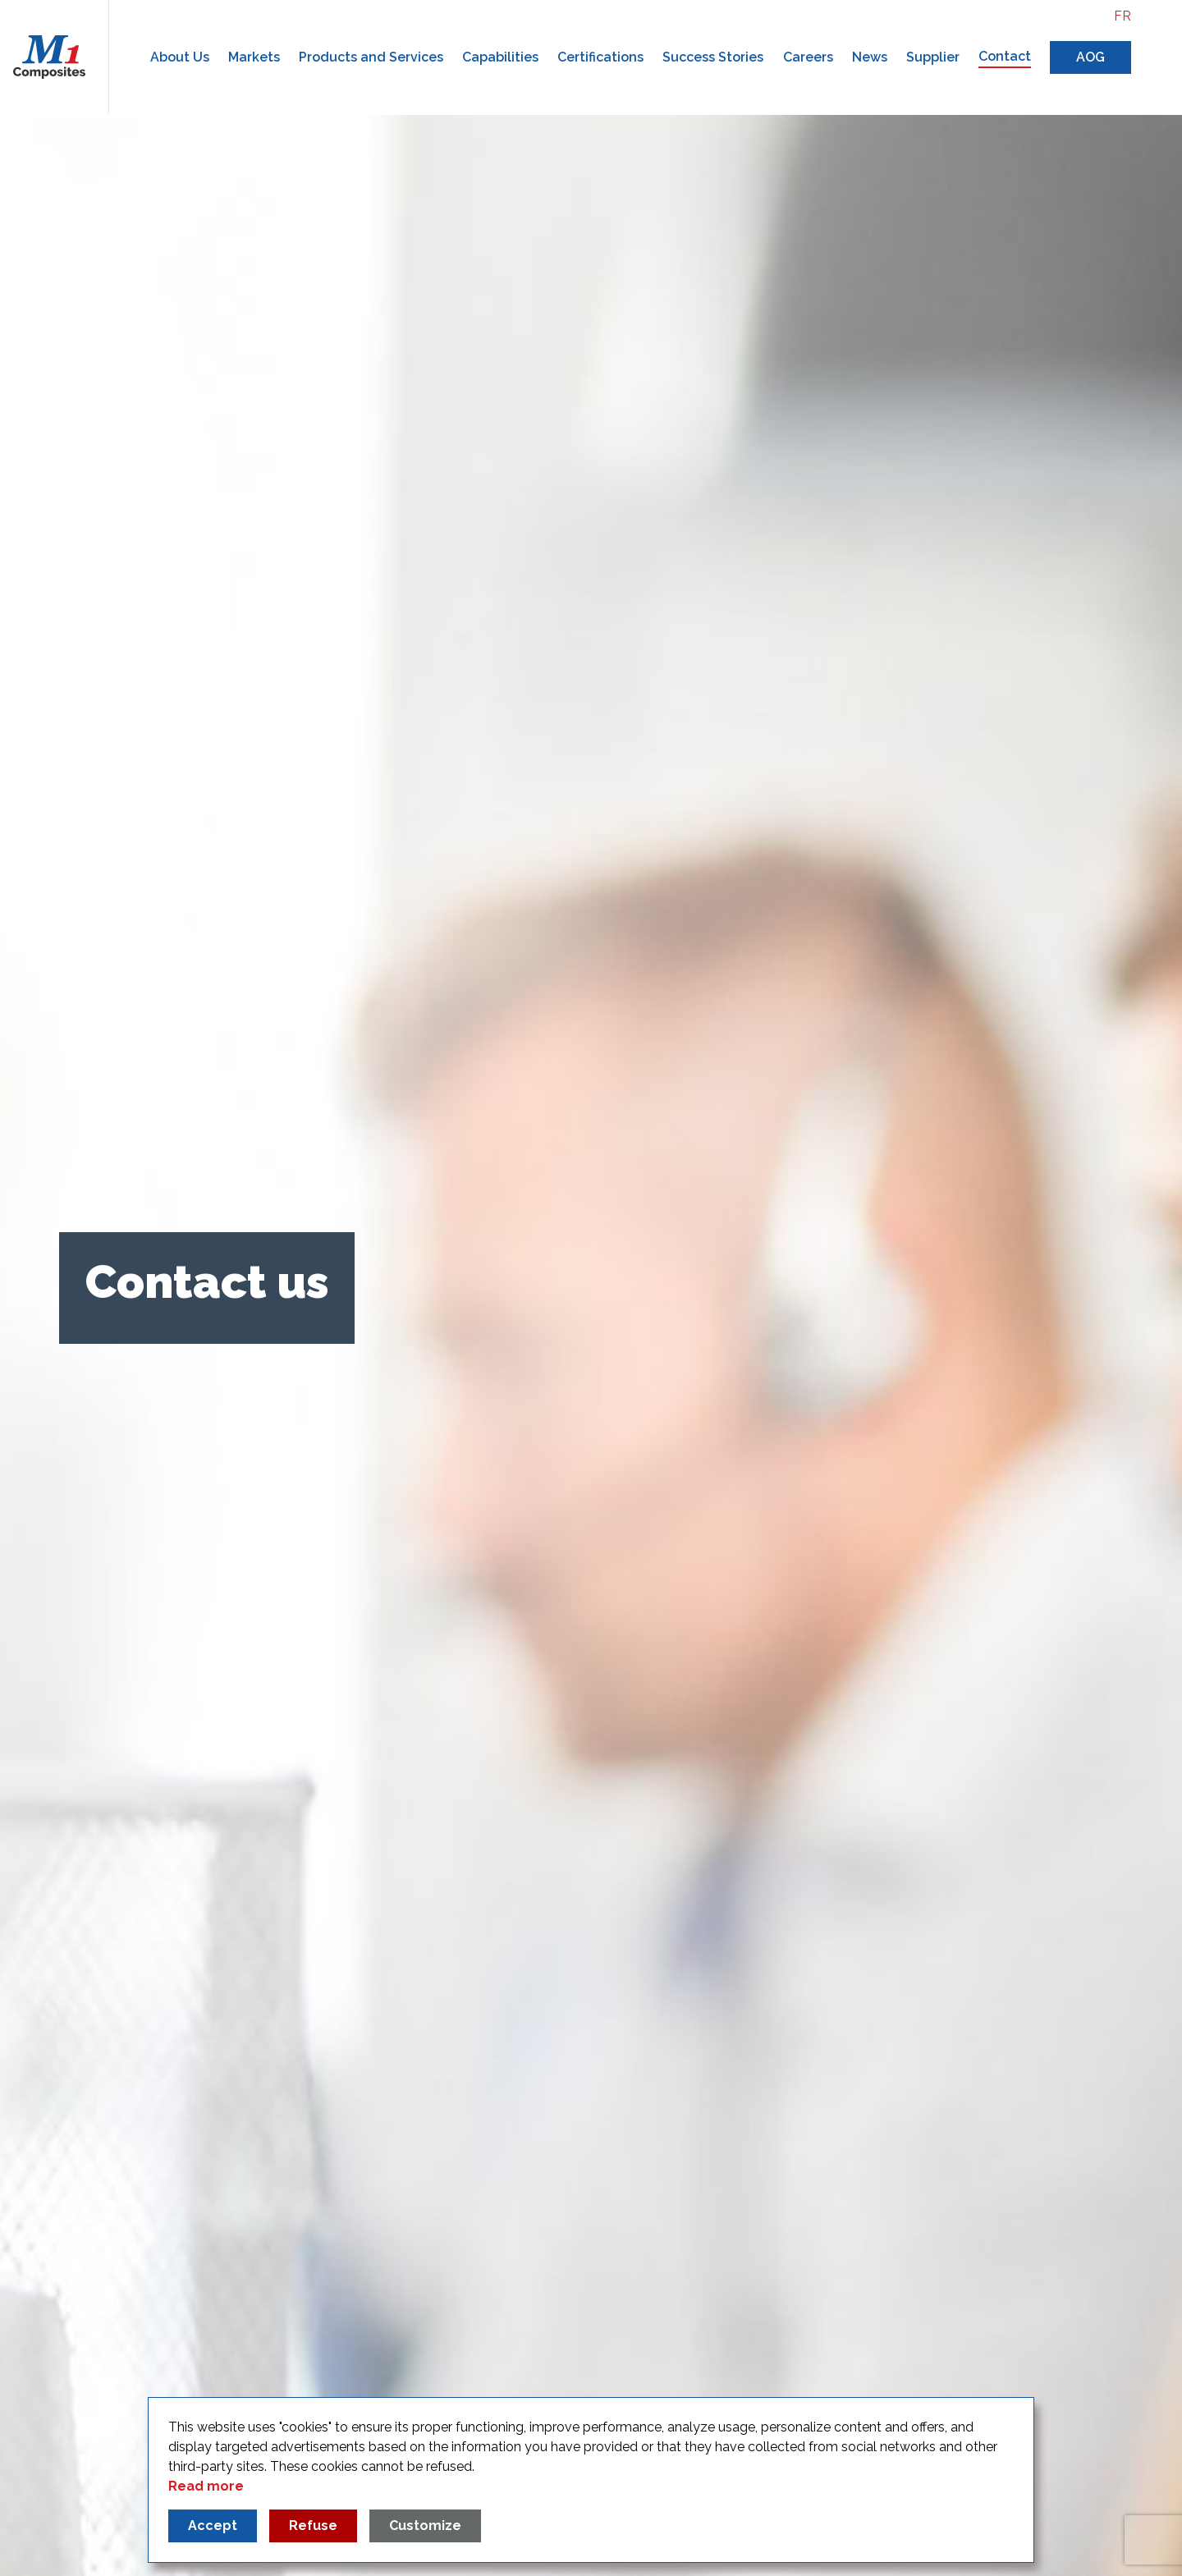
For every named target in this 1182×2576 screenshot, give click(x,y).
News (869, 57)
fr (1122, 16)
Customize (425, 2525)
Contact (1004, 56)
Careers (808, 57)
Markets (254, 57)
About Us (179, 57)
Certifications (600, 57)
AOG (1090, 57)
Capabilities (500, 57)
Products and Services (371, 57)
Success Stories (712, 57)
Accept (212, 2525)
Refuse (313, 2525)
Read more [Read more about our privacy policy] (206, 2486)
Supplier (933, 57)
